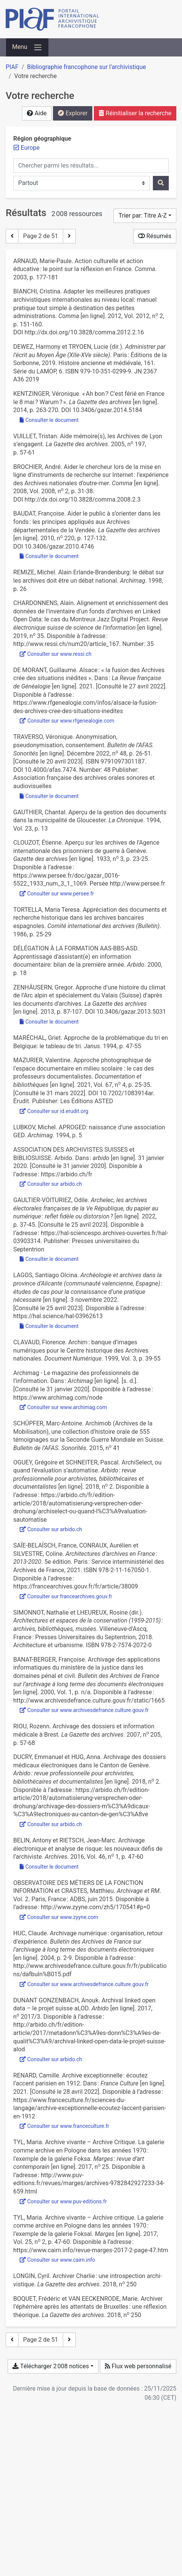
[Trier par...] (145, 216)
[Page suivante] (69, 236)
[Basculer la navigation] (27, 47)
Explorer (72, 113)
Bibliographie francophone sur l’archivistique (86, 67)
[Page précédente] (12, 236)
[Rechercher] (161, 183)
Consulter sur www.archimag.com (63, 1407)
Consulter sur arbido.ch (51, 1184)
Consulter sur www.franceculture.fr (64, 2126)
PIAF (12, 67)
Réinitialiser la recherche (135, 113)
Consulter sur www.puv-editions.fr (63, 2201)
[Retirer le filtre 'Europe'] (30, 147)
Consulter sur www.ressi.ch (56, 654)
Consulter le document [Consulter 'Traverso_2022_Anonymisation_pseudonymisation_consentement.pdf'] (49, 796)
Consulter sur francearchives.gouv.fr (66, 1596)
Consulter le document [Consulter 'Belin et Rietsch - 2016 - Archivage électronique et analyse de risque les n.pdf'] (49, 1867)
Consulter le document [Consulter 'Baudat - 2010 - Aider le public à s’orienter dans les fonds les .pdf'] (49, 556)
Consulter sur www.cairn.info (57, 2260)
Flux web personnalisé (138, 2366)
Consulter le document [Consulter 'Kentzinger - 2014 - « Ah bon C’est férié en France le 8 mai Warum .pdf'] (49, 420)
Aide (37, 113)
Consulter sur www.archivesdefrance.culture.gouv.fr (84, 1710)
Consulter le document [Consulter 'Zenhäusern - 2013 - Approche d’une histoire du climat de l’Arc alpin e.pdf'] (49, 1022)
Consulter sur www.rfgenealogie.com (67, 721)
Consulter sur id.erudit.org (54, 1111)
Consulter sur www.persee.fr (57, 894)
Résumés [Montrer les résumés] (154, 236)
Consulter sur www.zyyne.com (59, 1917)
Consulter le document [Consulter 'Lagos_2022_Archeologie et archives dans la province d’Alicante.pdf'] (49, 1326)
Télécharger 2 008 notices (50, 2366)
